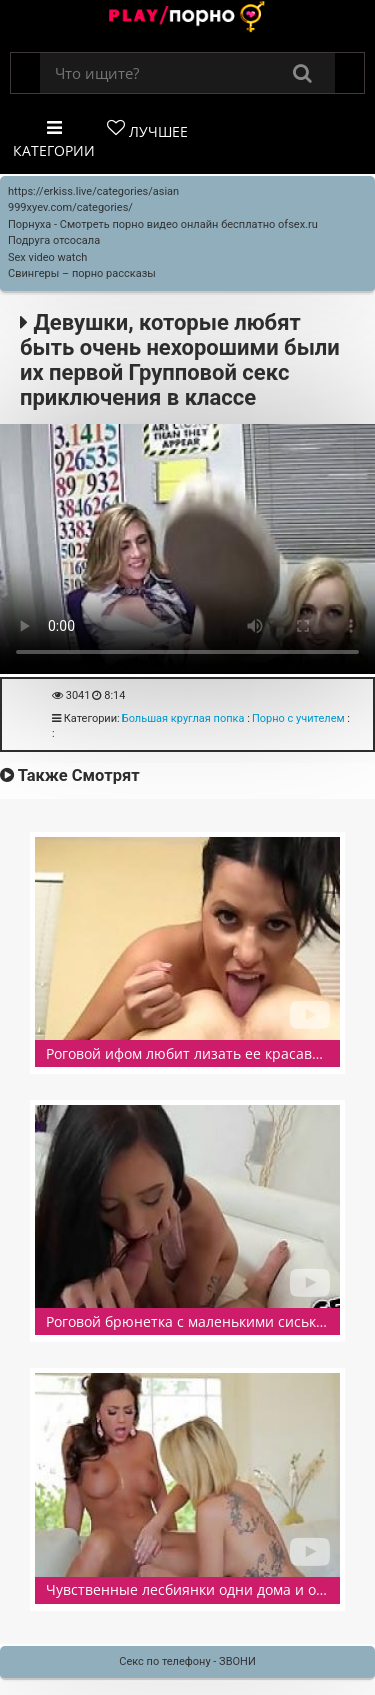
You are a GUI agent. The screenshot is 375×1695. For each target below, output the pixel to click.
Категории (54, 139)
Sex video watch (47, 257)
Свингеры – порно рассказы (82, 273)
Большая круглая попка (183, 718)
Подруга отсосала (54, 240)
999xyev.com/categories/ (70, 207)
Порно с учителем (298, 718)
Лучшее (147, 130)
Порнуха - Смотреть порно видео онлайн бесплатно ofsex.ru (163, 224)
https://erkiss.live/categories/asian (93, 191)
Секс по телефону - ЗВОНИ (187, 1661)
